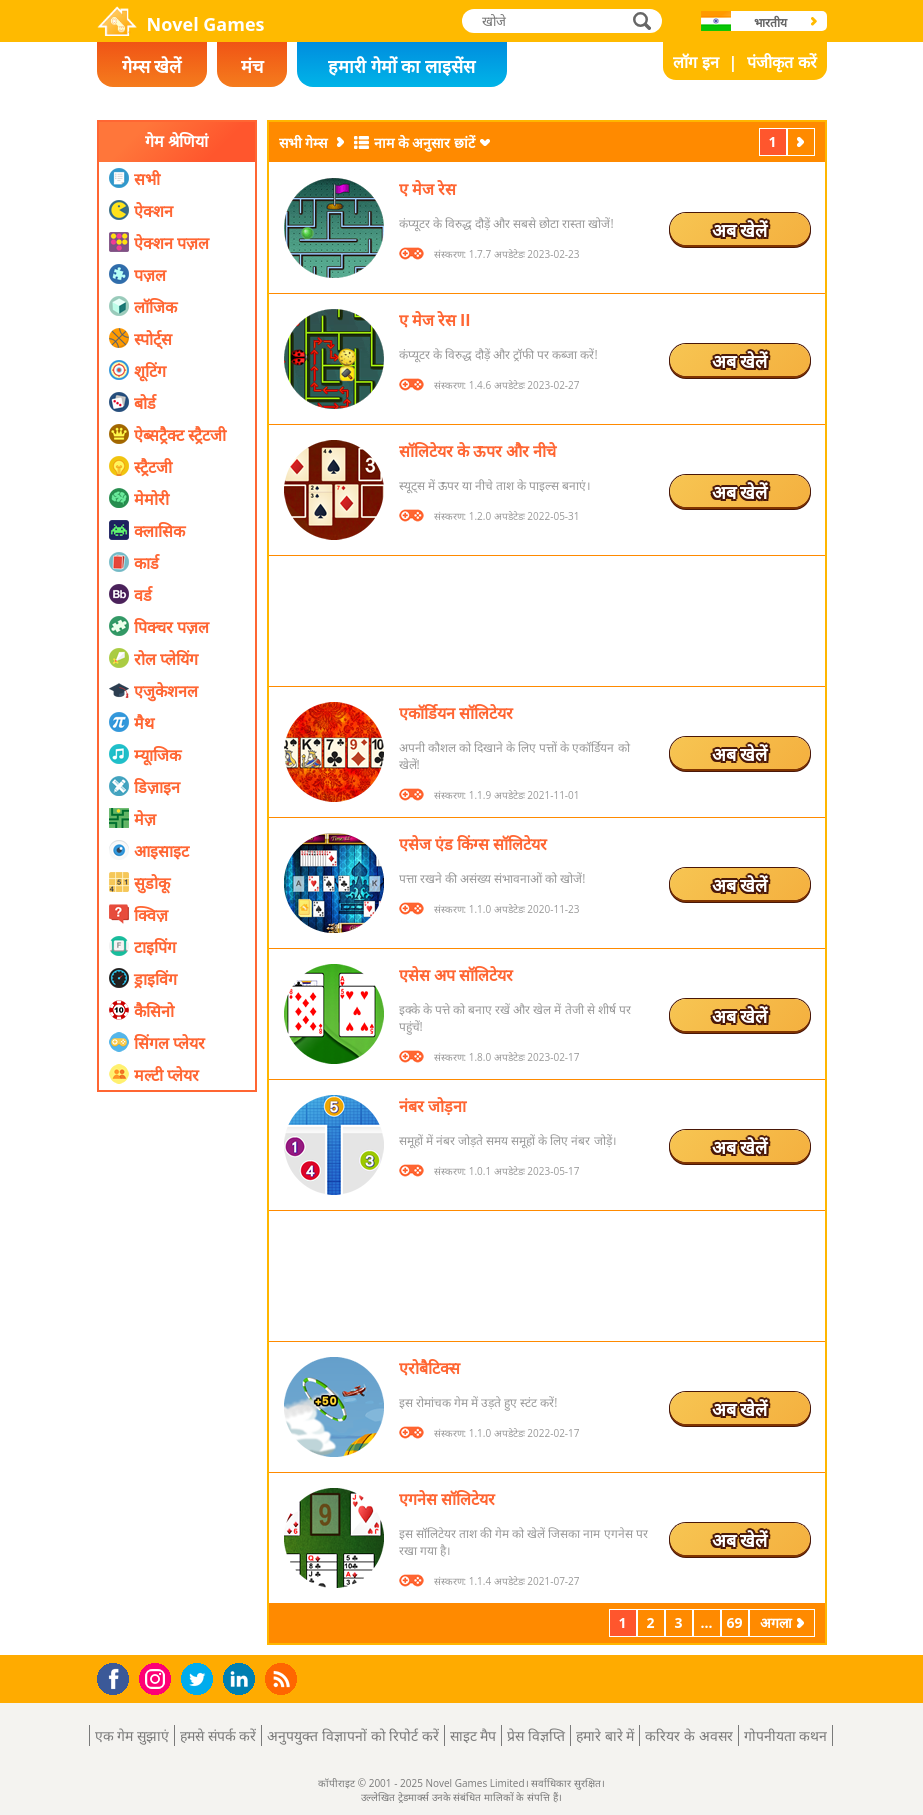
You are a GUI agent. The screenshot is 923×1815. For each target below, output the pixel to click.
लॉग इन (695, 62)
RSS (283, 1678)
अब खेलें (740, 230)
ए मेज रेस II (435, 320)
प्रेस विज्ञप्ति (536, 1735)
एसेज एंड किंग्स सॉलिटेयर (473, 844)
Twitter (201, 1680)
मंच (252, 66)
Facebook (118, 1676)
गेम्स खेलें (152, 66)
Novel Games (206, 24)
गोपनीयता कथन (786, 1735)
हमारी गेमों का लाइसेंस (401, 66)
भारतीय (770, 22)
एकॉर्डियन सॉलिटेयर (456, 713)
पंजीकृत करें (781, 62)
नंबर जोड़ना (432, 1106)
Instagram (158, 1677)
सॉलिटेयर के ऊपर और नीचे (478, 451)
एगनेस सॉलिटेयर (447, 1499)
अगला (803, 141)
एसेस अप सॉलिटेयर (456, 975)
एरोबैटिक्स (429, 1368)
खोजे (644, 20)
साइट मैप (473, 1735)
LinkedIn (242, 1679)
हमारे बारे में (605, 1735)
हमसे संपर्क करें (218, 1735)
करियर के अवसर (688, 1735)
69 (734, 1622)
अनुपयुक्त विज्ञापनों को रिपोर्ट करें (353, 1735)
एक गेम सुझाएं (132, 1735)
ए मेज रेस (427, 189)
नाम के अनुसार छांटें (424, 142)
